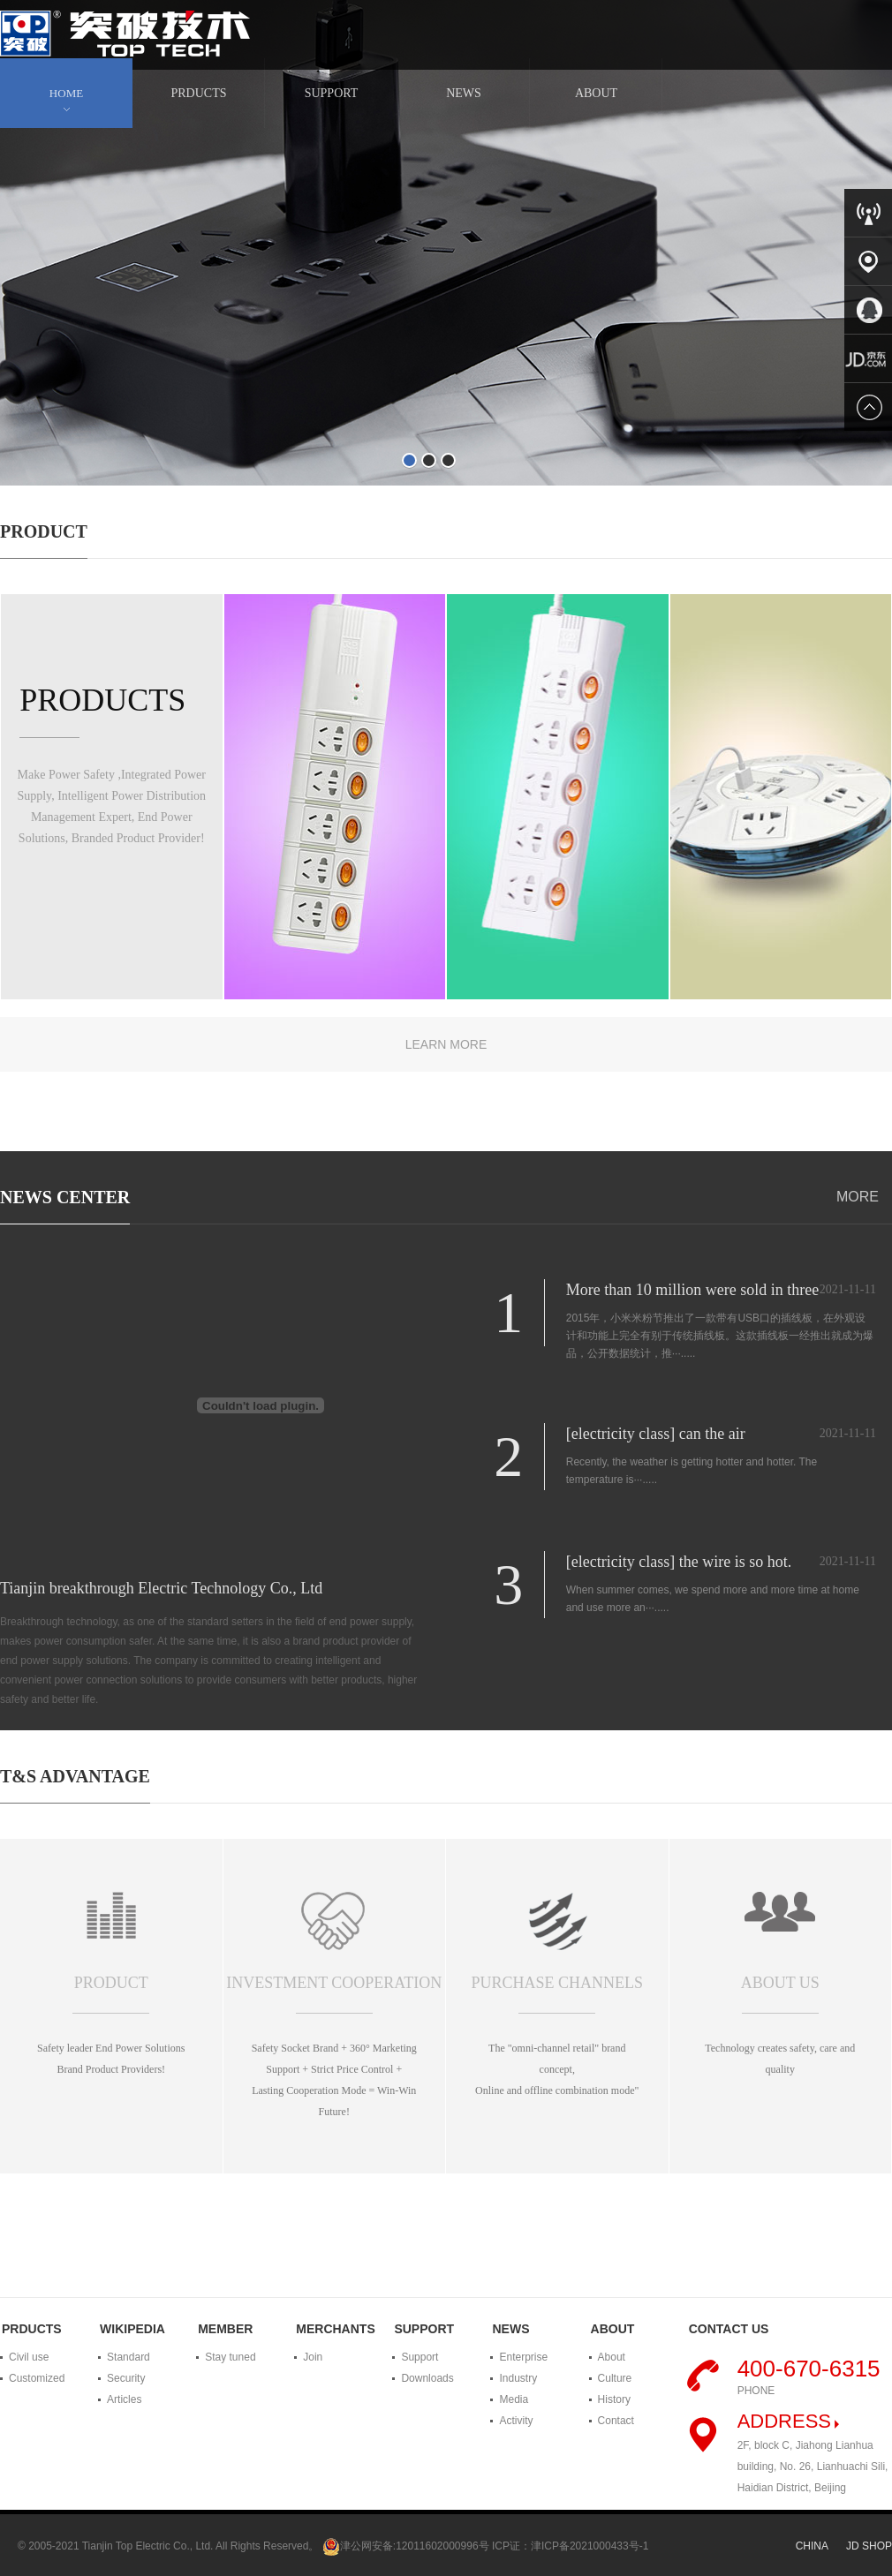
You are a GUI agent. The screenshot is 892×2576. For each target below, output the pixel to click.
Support (419, 2357)
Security (126, 2378)
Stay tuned (230, 2357)
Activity (516, 2420)
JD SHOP (869, 2546)
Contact (616, 2420)
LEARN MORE (446, 1044)
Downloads (427, 2378)
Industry (518, 2378)
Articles (124, 2399)
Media (513, 2399)
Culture (615, 2378)
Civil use (29, 2357)
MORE (857, 1196)
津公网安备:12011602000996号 (414, 2546)
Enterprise (523, 2357)
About (611, 2357)
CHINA (812, 2546)
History (614, 2399)
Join (312, 2357)
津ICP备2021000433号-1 (589, 2546)
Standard (128, 2357)
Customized (36, 2378)
